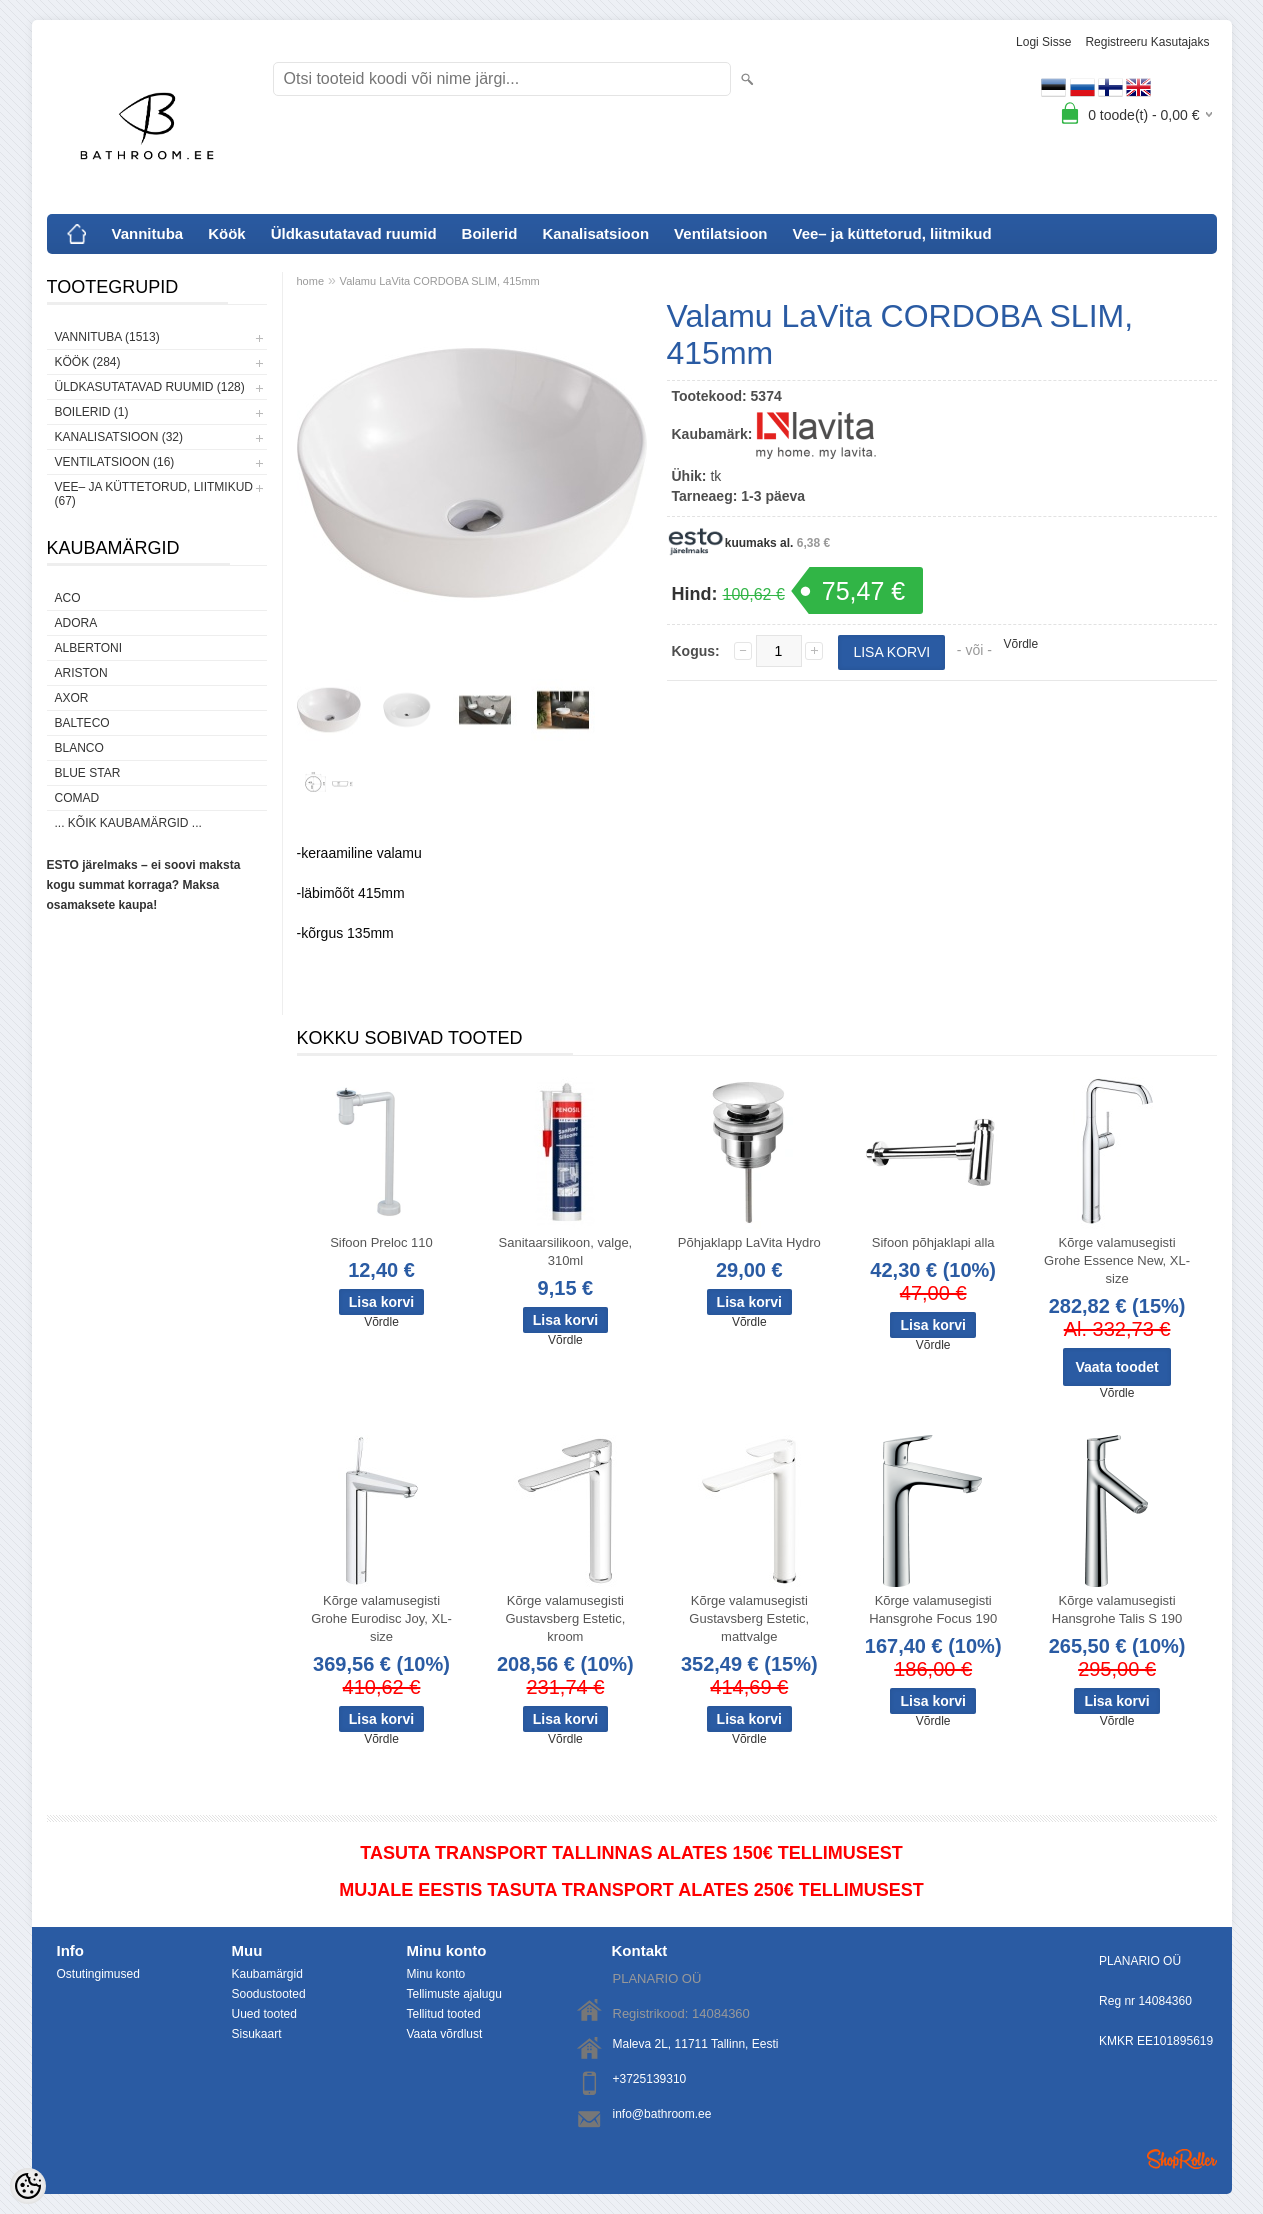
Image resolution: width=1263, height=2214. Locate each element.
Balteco (82, 723)
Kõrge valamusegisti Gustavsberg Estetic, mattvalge (749, 1618)
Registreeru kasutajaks (1147, 42)
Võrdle (1021, 644)
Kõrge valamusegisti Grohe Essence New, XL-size (1117, 1260)
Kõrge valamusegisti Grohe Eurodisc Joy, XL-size (381, 1618)
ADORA (76, 623)
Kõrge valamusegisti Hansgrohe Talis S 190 (1117, 1609)
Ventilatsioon (720, 233)
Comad (77, 798)
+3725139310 (650, 2079)
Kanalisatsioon (595, 233)
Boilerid (490, 233)
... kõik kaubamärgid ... (128, 823)
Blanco (79, 748)
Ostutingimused (98, 1974)
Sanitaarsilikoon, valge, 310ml (566, 1251)
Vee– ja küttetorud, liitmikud (891, 233)
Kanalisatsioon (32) (119, 437)
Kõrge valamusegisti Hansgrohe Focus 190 (933, 1609)
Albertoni (89, 648)
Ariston (81, 673)
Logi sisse (1043, 42)
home (311, 281)
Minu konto (436, 1974)
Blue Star (88, 773)
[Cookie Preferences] (28, 2186)
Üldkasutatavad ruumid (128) (150, 387)
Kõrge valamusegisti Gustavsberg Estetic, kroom (565, 1618)
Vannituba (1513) (107, 337)
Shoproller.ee (1182, 2159)
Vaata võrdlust (445, 2034)
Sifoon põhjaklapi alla (933, 1242)
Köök (227, 233)
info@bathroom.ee (662, 2114)
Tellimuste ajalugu (454, 1994)
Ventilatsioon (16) (115, 462)
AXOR (72, 698)
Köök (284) (88, 362)
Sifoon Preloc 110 (381, 1242)
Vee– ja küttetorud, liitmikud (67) (154, 494)
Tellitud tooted (444, 2014)
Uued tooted (264, 2014)
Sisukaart (257, 2034)
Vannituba (148, 233)
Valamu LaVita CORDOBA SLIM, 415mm (440, 281)
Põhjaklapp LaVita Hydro (749, 1242)
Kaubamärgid (267, 1974)
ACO (68, 598)
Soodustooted (269, 1994)
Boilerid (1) (92, 412)
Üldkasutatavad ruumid (354, 233)
